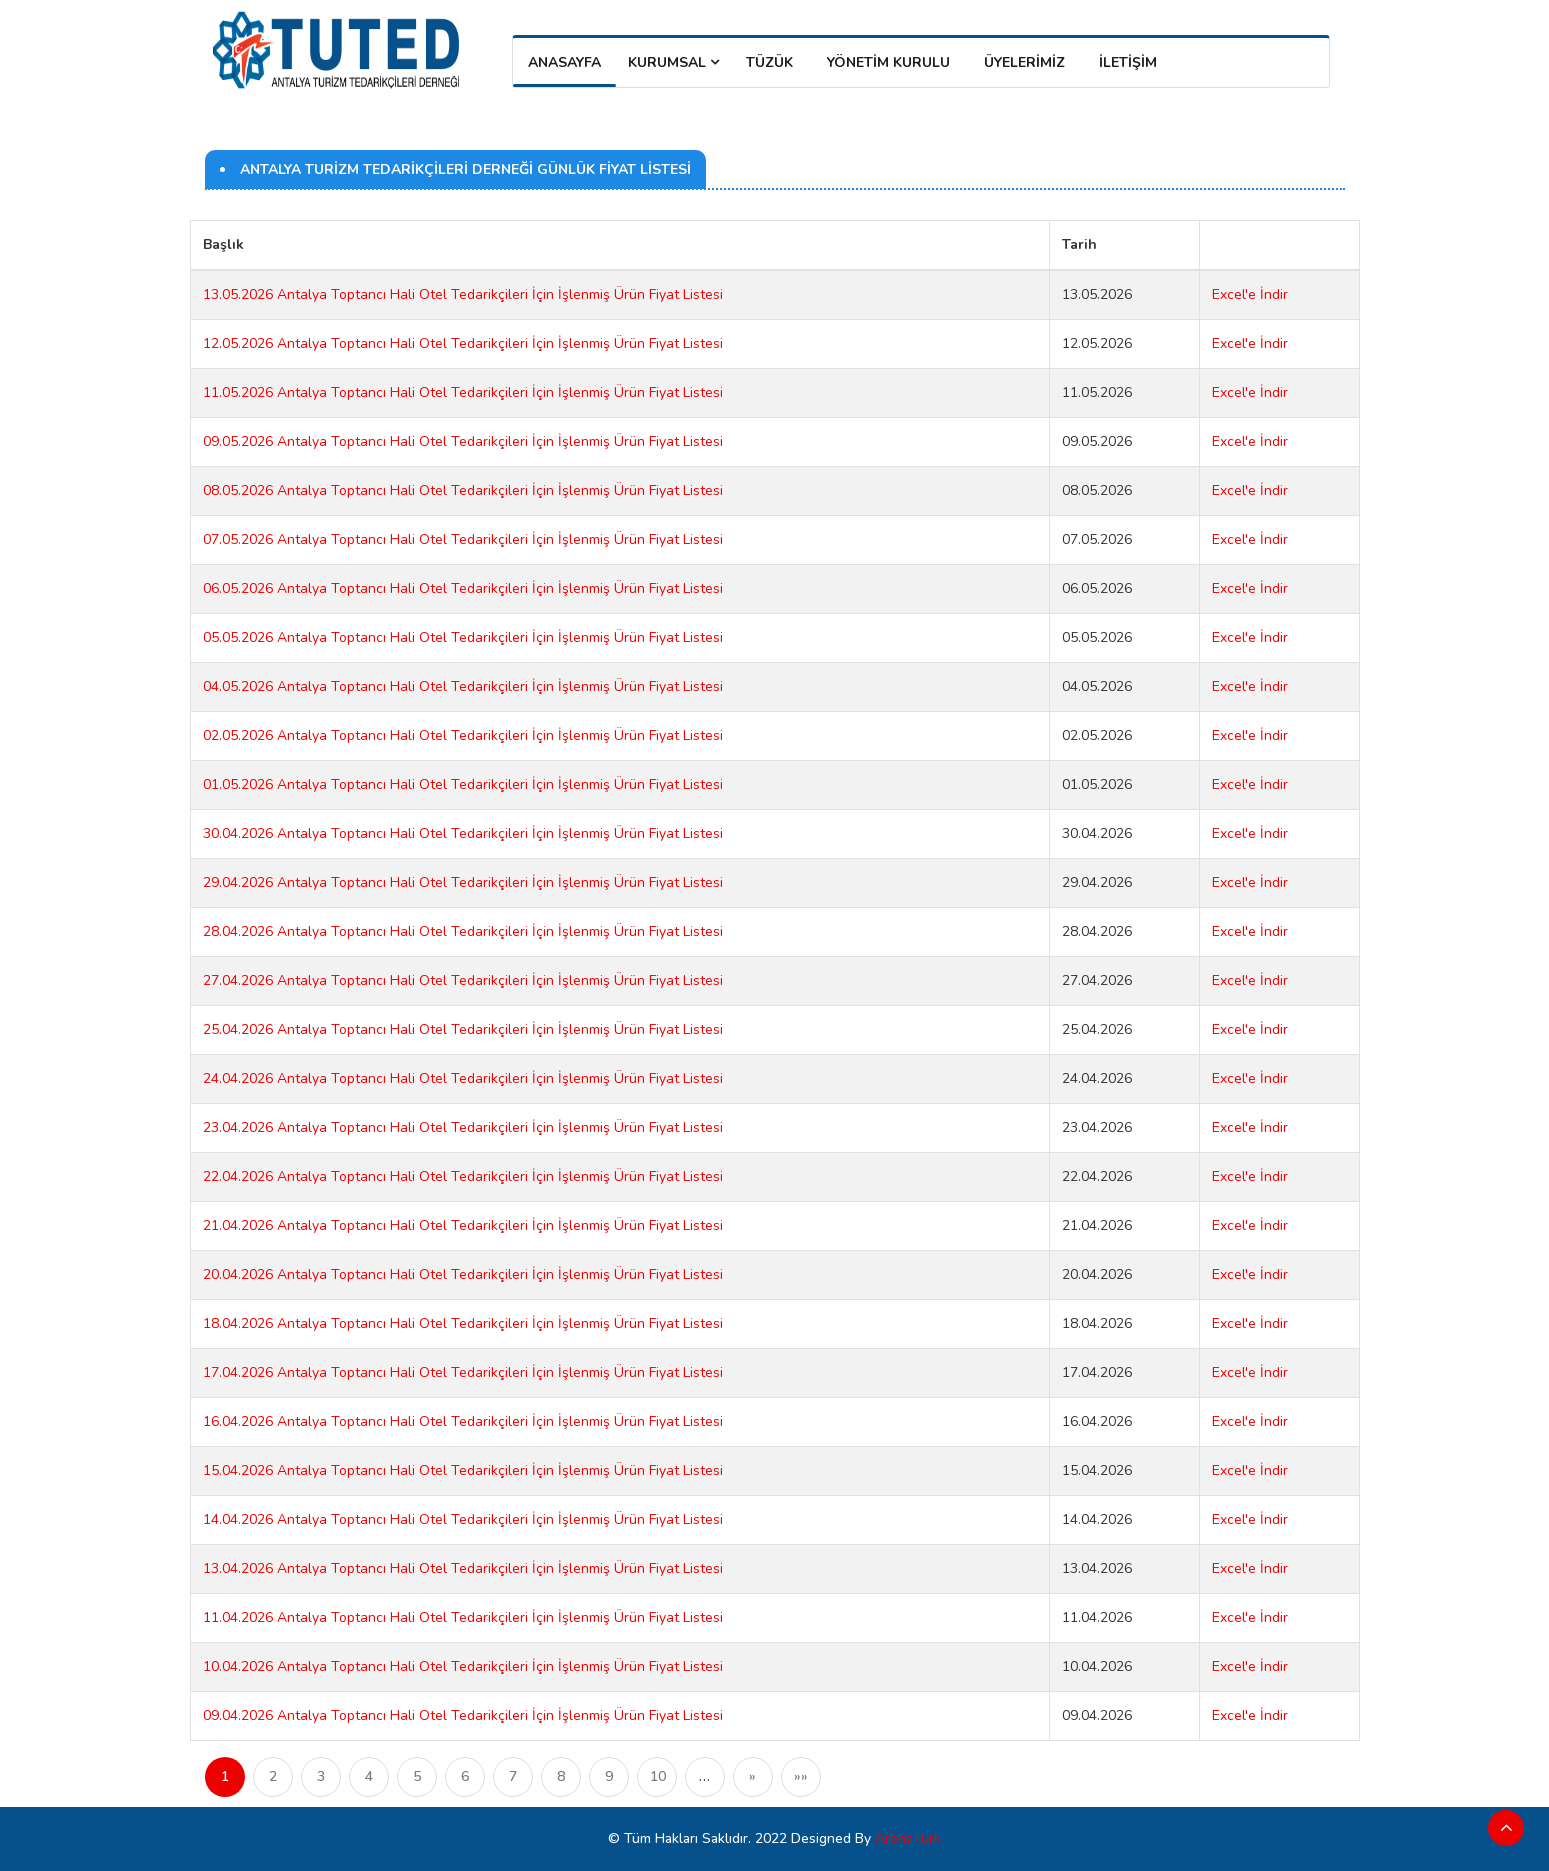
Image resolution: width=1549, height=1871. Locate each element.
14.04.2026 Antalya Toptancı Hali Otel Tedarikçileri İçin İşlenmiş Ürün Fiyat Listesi (463, 1519)
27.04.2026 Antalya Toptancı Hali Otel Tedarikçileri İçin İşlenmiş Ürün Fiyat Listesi (463, 980)
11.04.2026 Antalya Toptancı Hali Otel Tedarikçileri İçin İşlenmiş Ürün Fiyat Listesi (463, 1617)
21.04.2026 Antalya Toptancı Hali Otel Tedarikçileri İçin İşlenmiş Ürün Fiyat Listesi (463, 1225)
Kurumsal (673, 62)
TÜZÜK (769, 62)
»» (801, 1776)
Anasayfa (564, 62)
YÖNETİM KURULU (888, 62)
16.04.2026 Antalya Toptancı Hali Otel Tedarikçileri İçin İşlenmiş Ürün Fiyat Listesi (463, 1421)
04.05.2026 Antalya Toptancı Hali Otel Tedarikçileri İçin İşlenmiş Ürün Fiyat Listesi (463, 686)
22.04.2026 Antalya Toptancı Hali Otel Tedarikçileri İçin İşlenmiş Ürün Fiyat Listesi (463, 1176)
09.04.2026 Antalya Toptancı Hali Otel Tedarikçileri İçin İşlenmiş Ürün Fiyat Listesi (463, 1715)
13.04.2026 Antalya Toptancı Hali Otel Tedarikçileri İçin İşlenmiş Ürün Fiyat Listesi (463, 1568)
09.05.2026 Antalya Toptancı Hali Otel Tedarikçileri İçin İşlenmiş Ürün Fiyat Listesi (463, 441)
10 (658, 1776)
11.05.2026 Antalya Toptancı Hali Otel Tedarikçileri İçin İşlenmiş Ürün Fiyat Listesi (463, 392)
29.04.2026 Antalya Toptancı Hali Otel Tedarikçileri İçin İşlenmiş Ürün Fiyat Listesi (463, 882)
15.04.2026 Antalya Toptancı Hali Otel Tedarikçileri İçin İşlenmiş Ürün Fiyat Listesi (463, 1470)
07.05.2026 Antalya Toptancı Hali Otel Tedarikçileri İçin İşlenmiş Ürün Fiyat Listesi (463, 539)
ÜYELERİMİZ (1024, 62)
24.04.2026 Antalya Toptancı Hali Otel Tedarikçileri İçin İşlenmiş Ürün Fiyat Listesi (463, 1078)
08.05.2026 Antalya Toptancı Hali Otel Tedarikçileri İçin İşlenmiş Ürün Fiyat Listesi (463, 490)
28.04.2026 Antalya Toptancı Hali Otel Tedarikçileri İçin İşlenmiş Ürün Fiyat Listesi (463, 931)
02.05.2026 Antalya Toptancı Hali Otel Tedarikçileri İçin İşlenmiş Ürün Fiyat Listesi (463, 735)
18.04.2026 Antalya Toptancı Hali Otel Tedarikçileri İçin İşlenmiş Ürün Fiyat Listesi (463, 1323)
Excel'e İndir (1250, 294)
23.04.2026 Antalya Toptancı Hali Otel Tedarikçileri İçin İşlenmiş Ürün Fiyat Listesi (463, 1127)
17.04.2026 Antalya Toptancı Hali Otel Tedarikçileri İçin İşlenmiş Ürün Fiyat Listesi (463, 1372)
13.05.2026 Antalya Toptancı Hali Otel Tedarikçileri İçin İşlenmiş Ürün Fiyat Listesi (463, 294)
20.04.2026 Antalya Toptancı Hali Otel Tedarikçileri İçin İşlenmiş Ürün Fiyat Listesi (463, 1274)
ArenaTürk (908, 1838)
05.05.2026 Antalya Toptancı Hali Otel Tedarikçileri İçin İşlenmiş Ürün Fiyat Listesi (463, 637)
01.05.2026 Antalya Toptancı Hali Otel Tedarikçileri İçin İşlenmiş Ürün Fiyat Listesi (463, 784)
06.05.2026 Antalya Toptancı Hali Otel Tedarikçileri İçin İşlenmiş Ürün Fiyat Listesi (463, 588)
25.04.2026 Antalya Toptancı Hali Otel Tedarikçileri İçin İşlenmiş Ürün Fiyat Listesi (463, 1029)
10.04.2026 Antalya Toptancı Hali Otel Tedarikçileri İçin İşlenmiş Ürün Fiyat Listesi (463, 1666)
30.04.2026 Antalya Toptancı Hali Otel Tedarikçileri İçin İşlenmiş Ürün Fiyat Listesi (463, 833)
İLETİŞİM (1128, 62)
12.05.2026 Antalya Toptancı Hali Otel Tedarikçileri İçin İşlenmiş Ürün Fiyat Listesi (463, 343)
